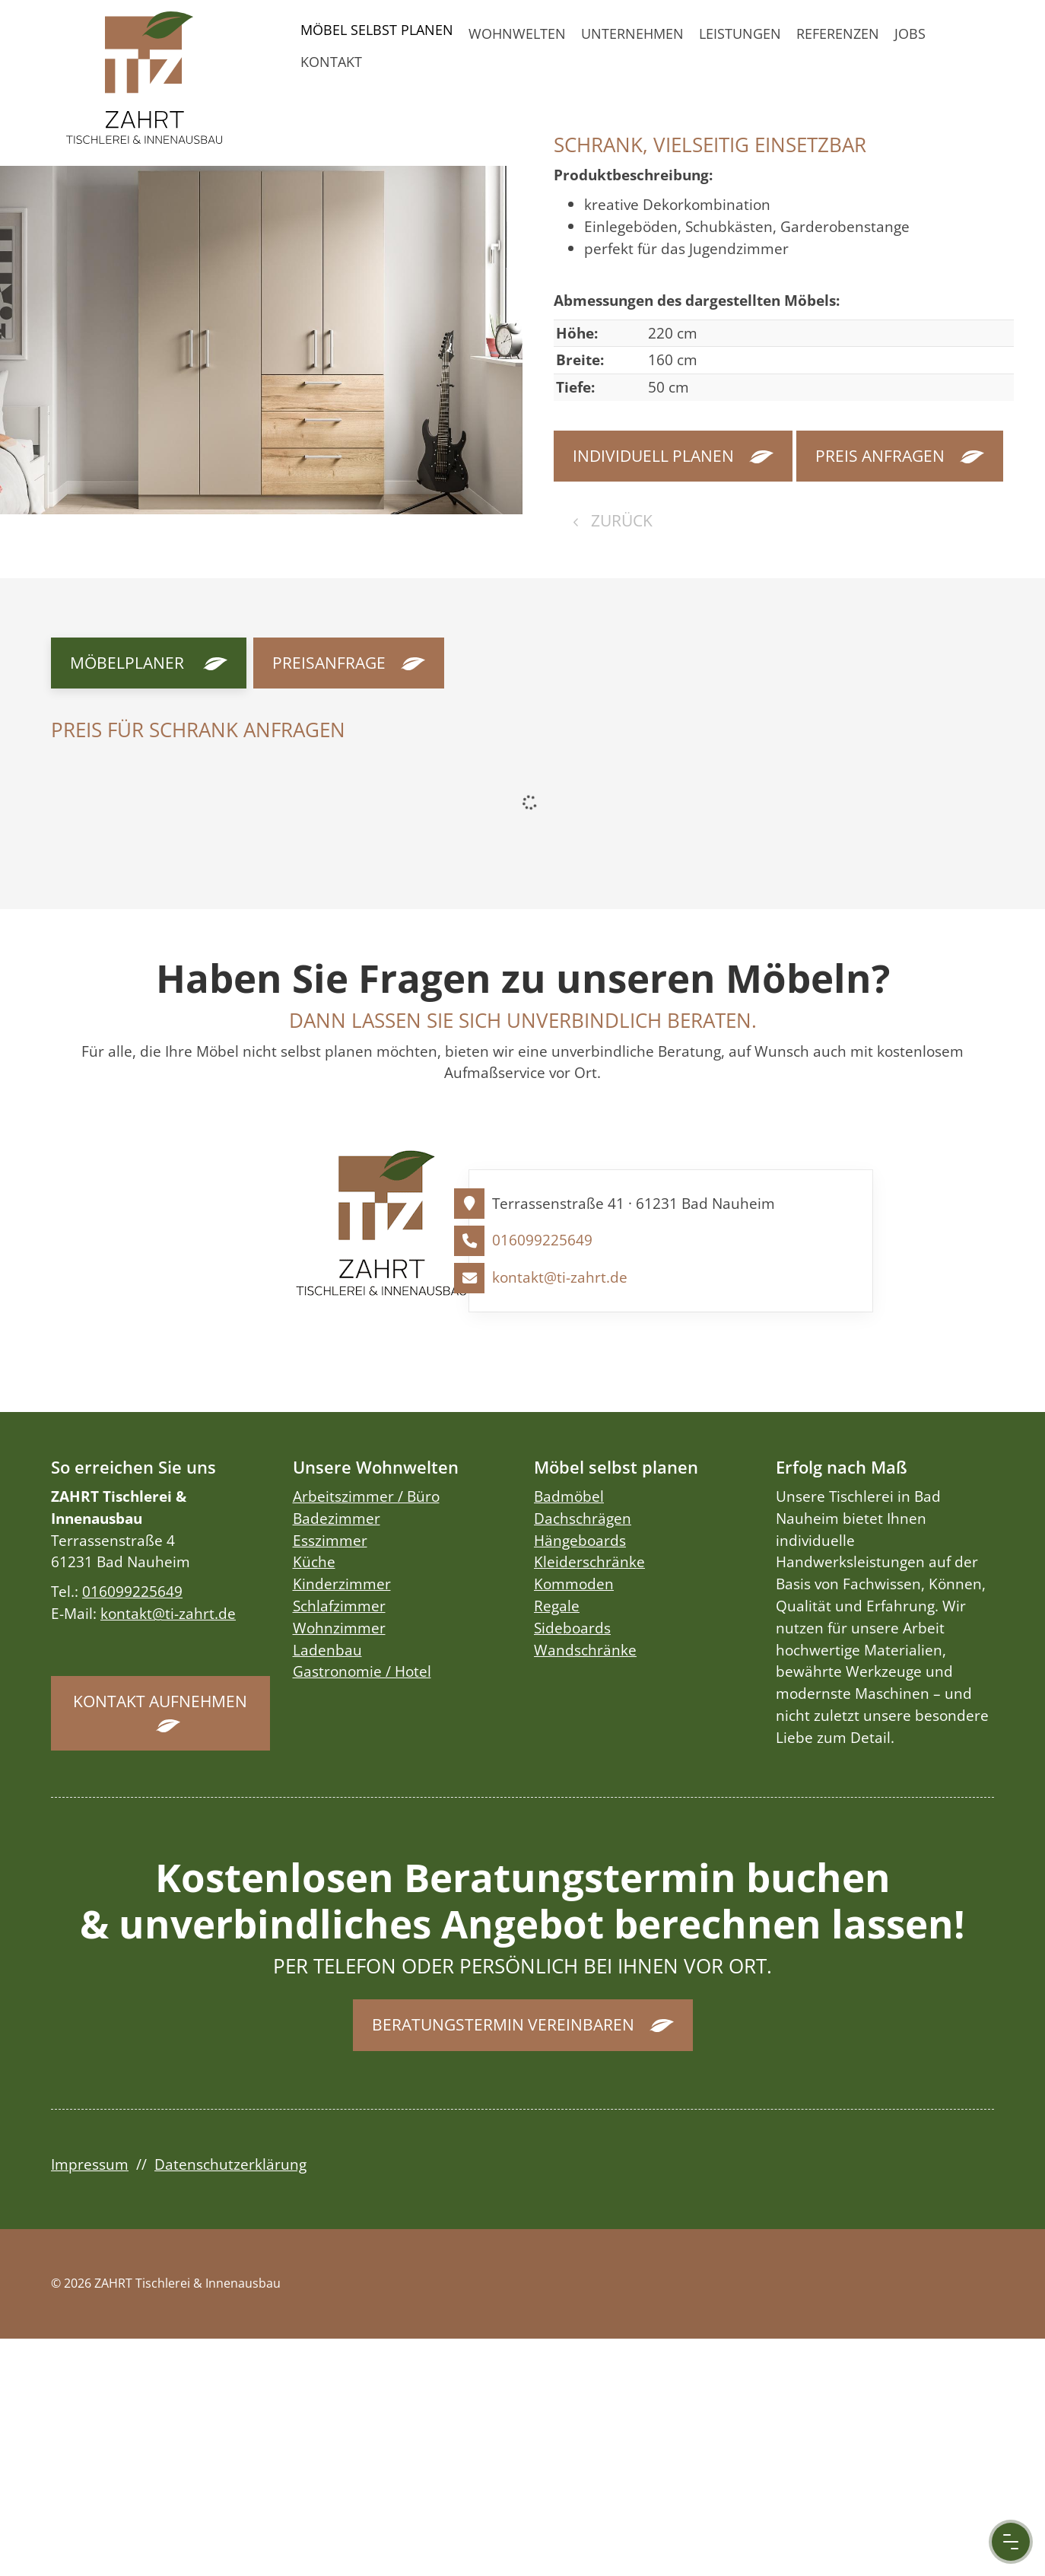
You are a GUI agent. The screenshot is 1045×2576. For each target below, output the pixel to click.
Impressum (90, 2164)
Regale (557, 1605)
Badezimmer (336, 1518)
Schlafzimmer (339, 1605)
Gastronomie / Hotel (362, 1671)
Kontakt (331, 61)
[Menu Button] (1011, 2542)
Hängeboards (580, 1540)
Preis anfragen (880, 455)
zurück (620, 520)
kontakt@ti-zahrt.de (559, 1277)
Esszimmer (330, 1540)
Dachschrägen (582, 1518)
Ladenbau (327, 1649)
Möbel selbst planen (376, 30)
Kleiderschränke (589, 1561)
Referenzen (837, 33)
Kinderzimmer (342, 1583)
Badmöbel (569, 1496)
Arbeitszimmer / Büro (366, 1496)
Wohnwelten (517, 33)
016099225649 (542, 1239)
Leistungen (740, 33)
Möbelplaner (127, 662)
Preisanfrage (329, 662)
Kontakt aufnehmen (160, 1701)
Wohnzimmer (339, 1627)
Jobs (910, 33)
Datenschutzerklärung (230, 2164)
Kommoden (574, 1583)
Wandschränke (585, 1649)
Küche (314, 1561)
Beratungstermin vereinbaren (503, 2024)
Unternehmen (632, 33)
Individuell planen (653, 455)
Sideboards (572, 1627)
